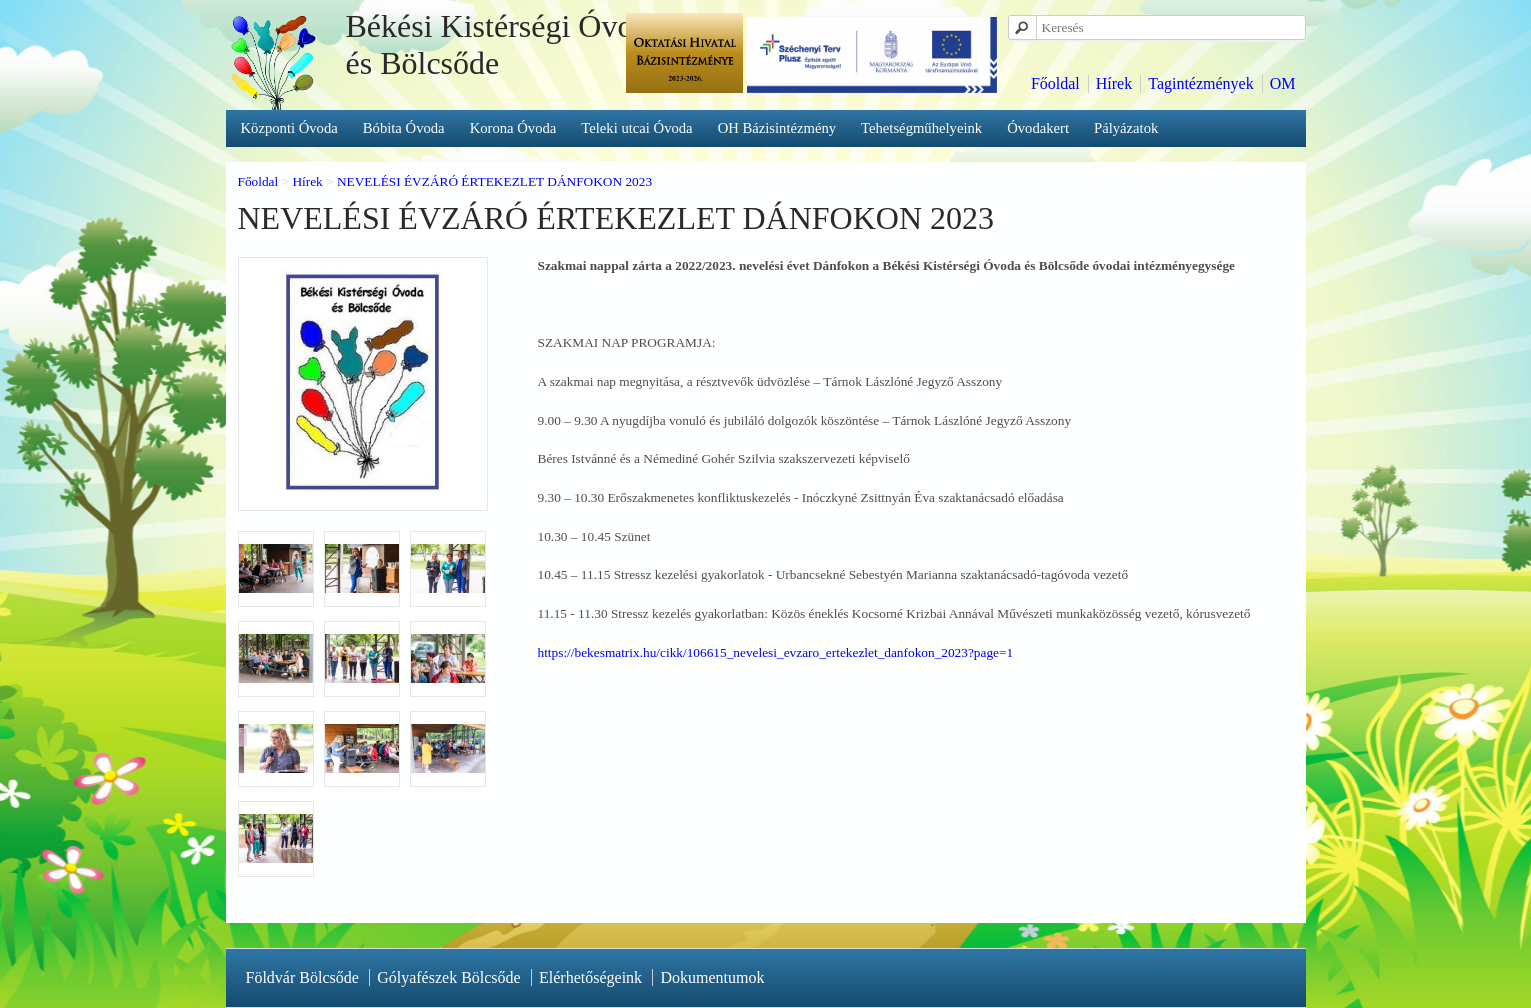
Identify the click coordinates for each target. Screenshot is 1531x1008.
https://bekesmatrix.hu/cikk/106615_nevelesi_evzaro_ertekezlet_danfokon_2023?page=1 (776, 652)
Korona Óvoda (513, 128)
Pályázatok (1126, 128)
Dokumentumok (712, 977)
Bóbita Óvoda (404, 128)
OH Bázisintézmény (777, 128)
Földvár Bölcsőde (302, 977)
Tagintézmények (1201, 83)
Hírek (1114, 83)
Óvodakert (1038, 128)
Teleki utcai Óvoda (636, 128)
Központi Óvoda (289, 128)
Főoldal (1055, 83)
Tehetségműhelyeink (921, 128)
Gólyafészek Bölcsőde (449, 977)
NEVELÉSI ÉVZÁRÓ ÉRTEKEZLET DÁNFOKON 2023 (494, 181)
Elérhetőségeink (590, 977)
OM (1283, 83)
